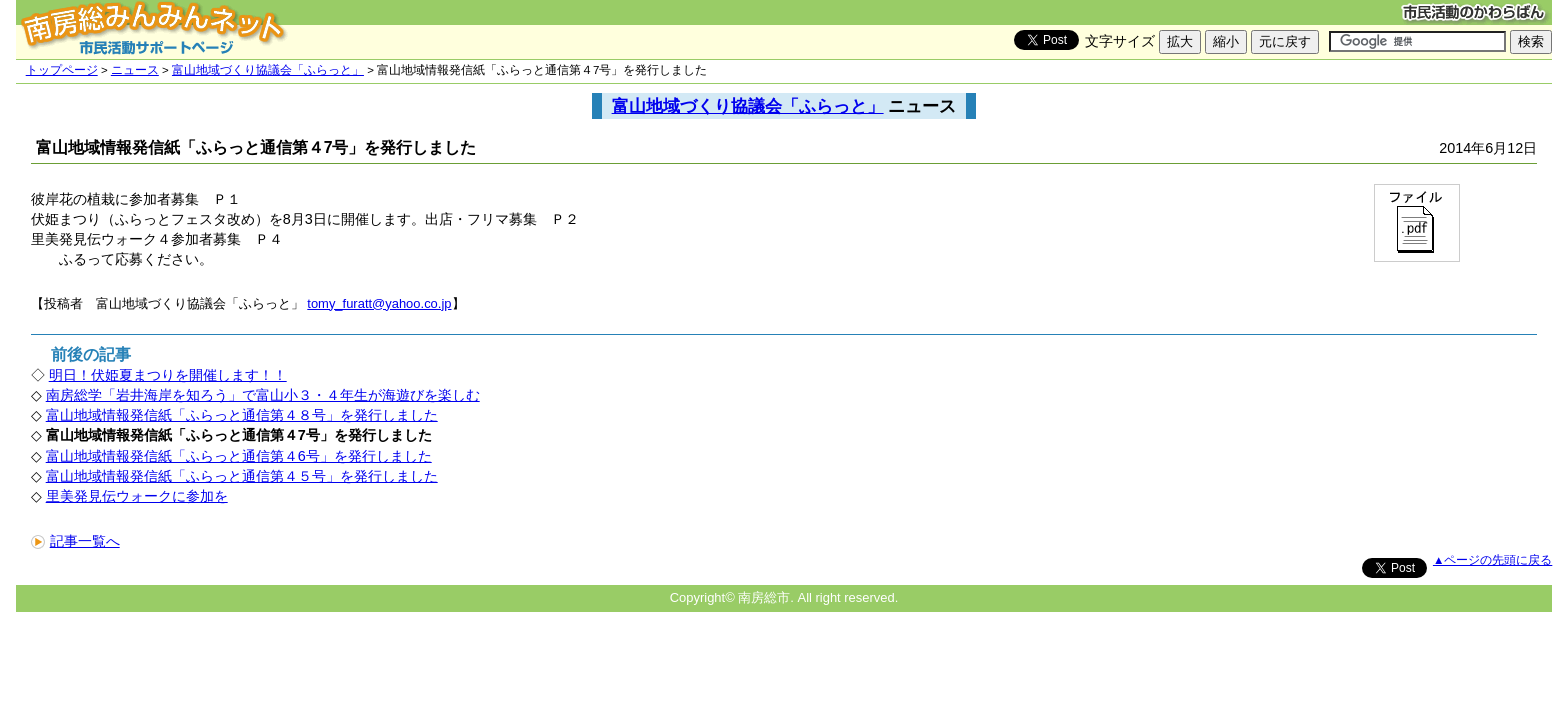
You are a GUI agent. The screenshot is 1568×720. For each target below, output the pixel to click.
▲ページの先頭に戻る (1492, 560)
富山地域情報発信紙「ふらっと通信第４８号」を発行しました (242, 415)
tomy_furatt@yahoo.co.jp (379, 303)
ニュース (135, 70)
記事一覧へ (75, 541)
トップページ (62, 70)
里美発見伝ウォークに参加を (137, 496)
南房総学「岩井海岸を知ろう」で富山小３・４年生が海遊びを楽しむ (263, 395)
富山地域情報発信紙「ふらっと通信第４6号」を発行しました (239, 456)
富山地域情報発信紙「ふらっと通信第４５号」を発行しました (242, 476)
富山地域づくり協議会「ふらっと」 (268, 70)
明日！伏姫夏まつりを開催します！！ (168, 375)
